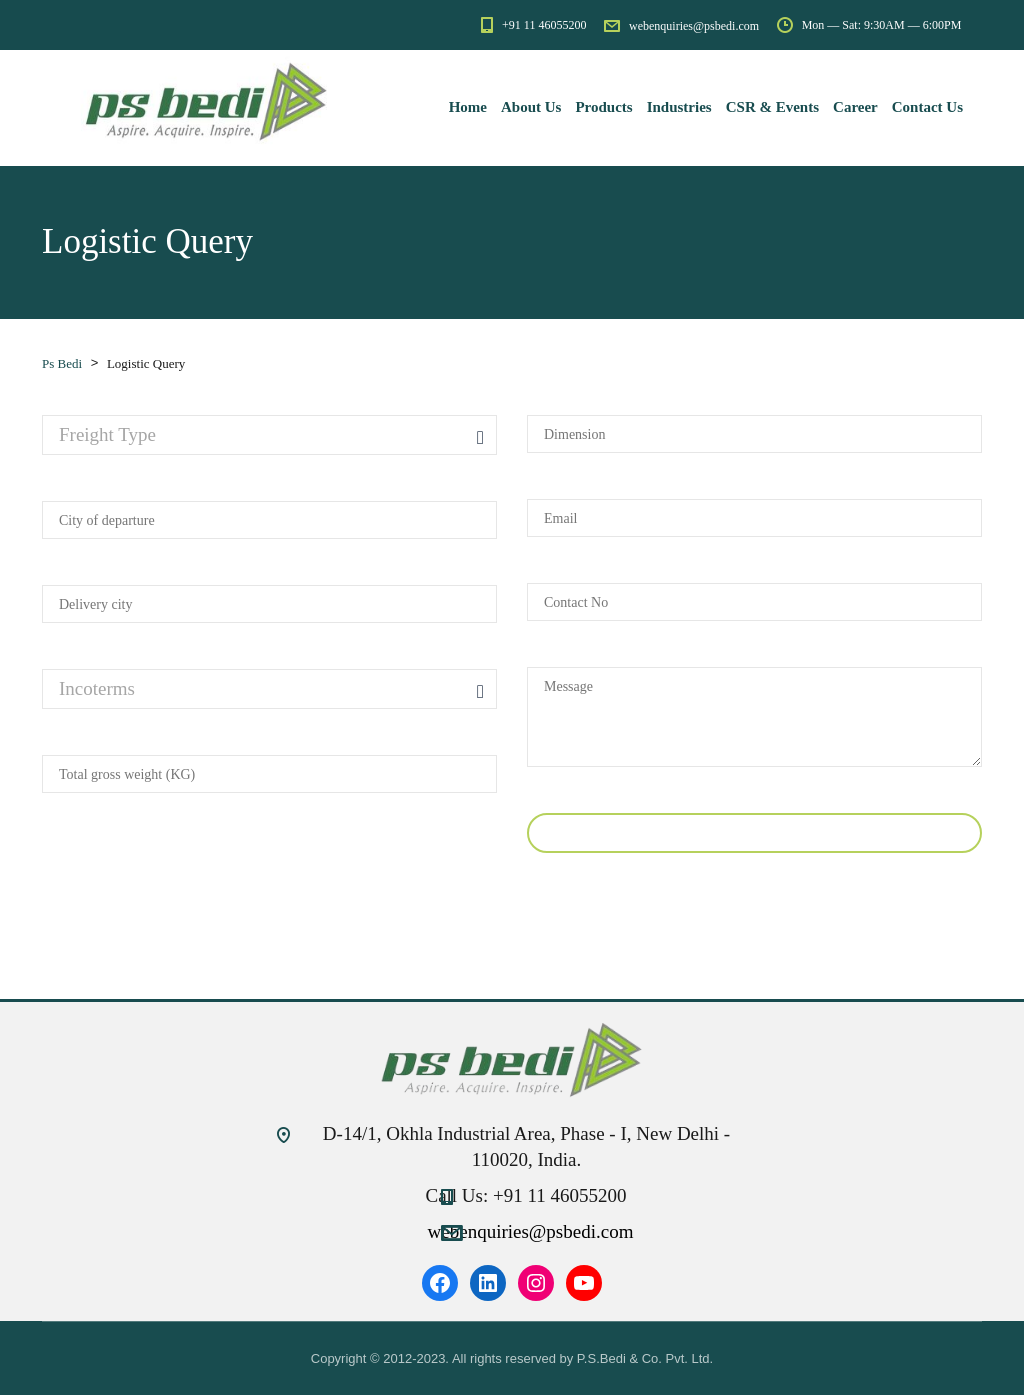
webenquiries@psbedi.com (531, 1231)
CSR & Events (772, 107)
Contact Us (927, 107)
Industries (679, 107)
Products (603, 107)
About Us (531, 107)
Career (855, 107)
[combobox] (269, 435)
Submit (754, 833)
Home (468, 107)
